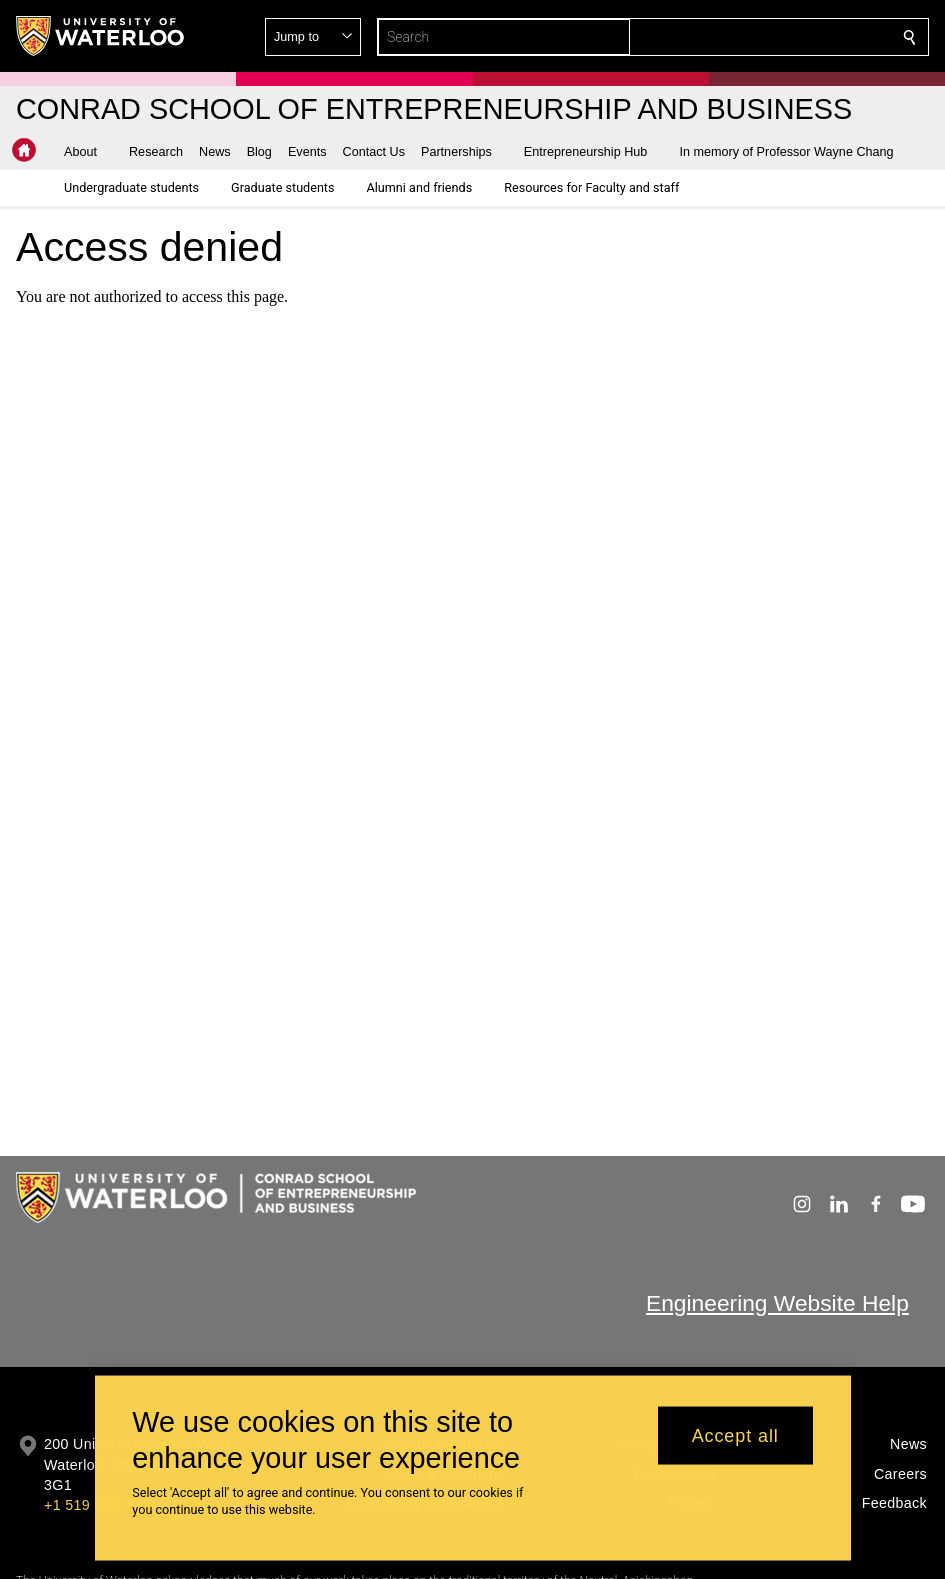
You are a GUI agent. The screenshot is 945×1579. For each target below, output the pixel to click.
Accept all (735, 1443)
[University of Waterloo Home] (101, 36)
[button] (765, 37)
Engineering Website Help (777, 1303)
